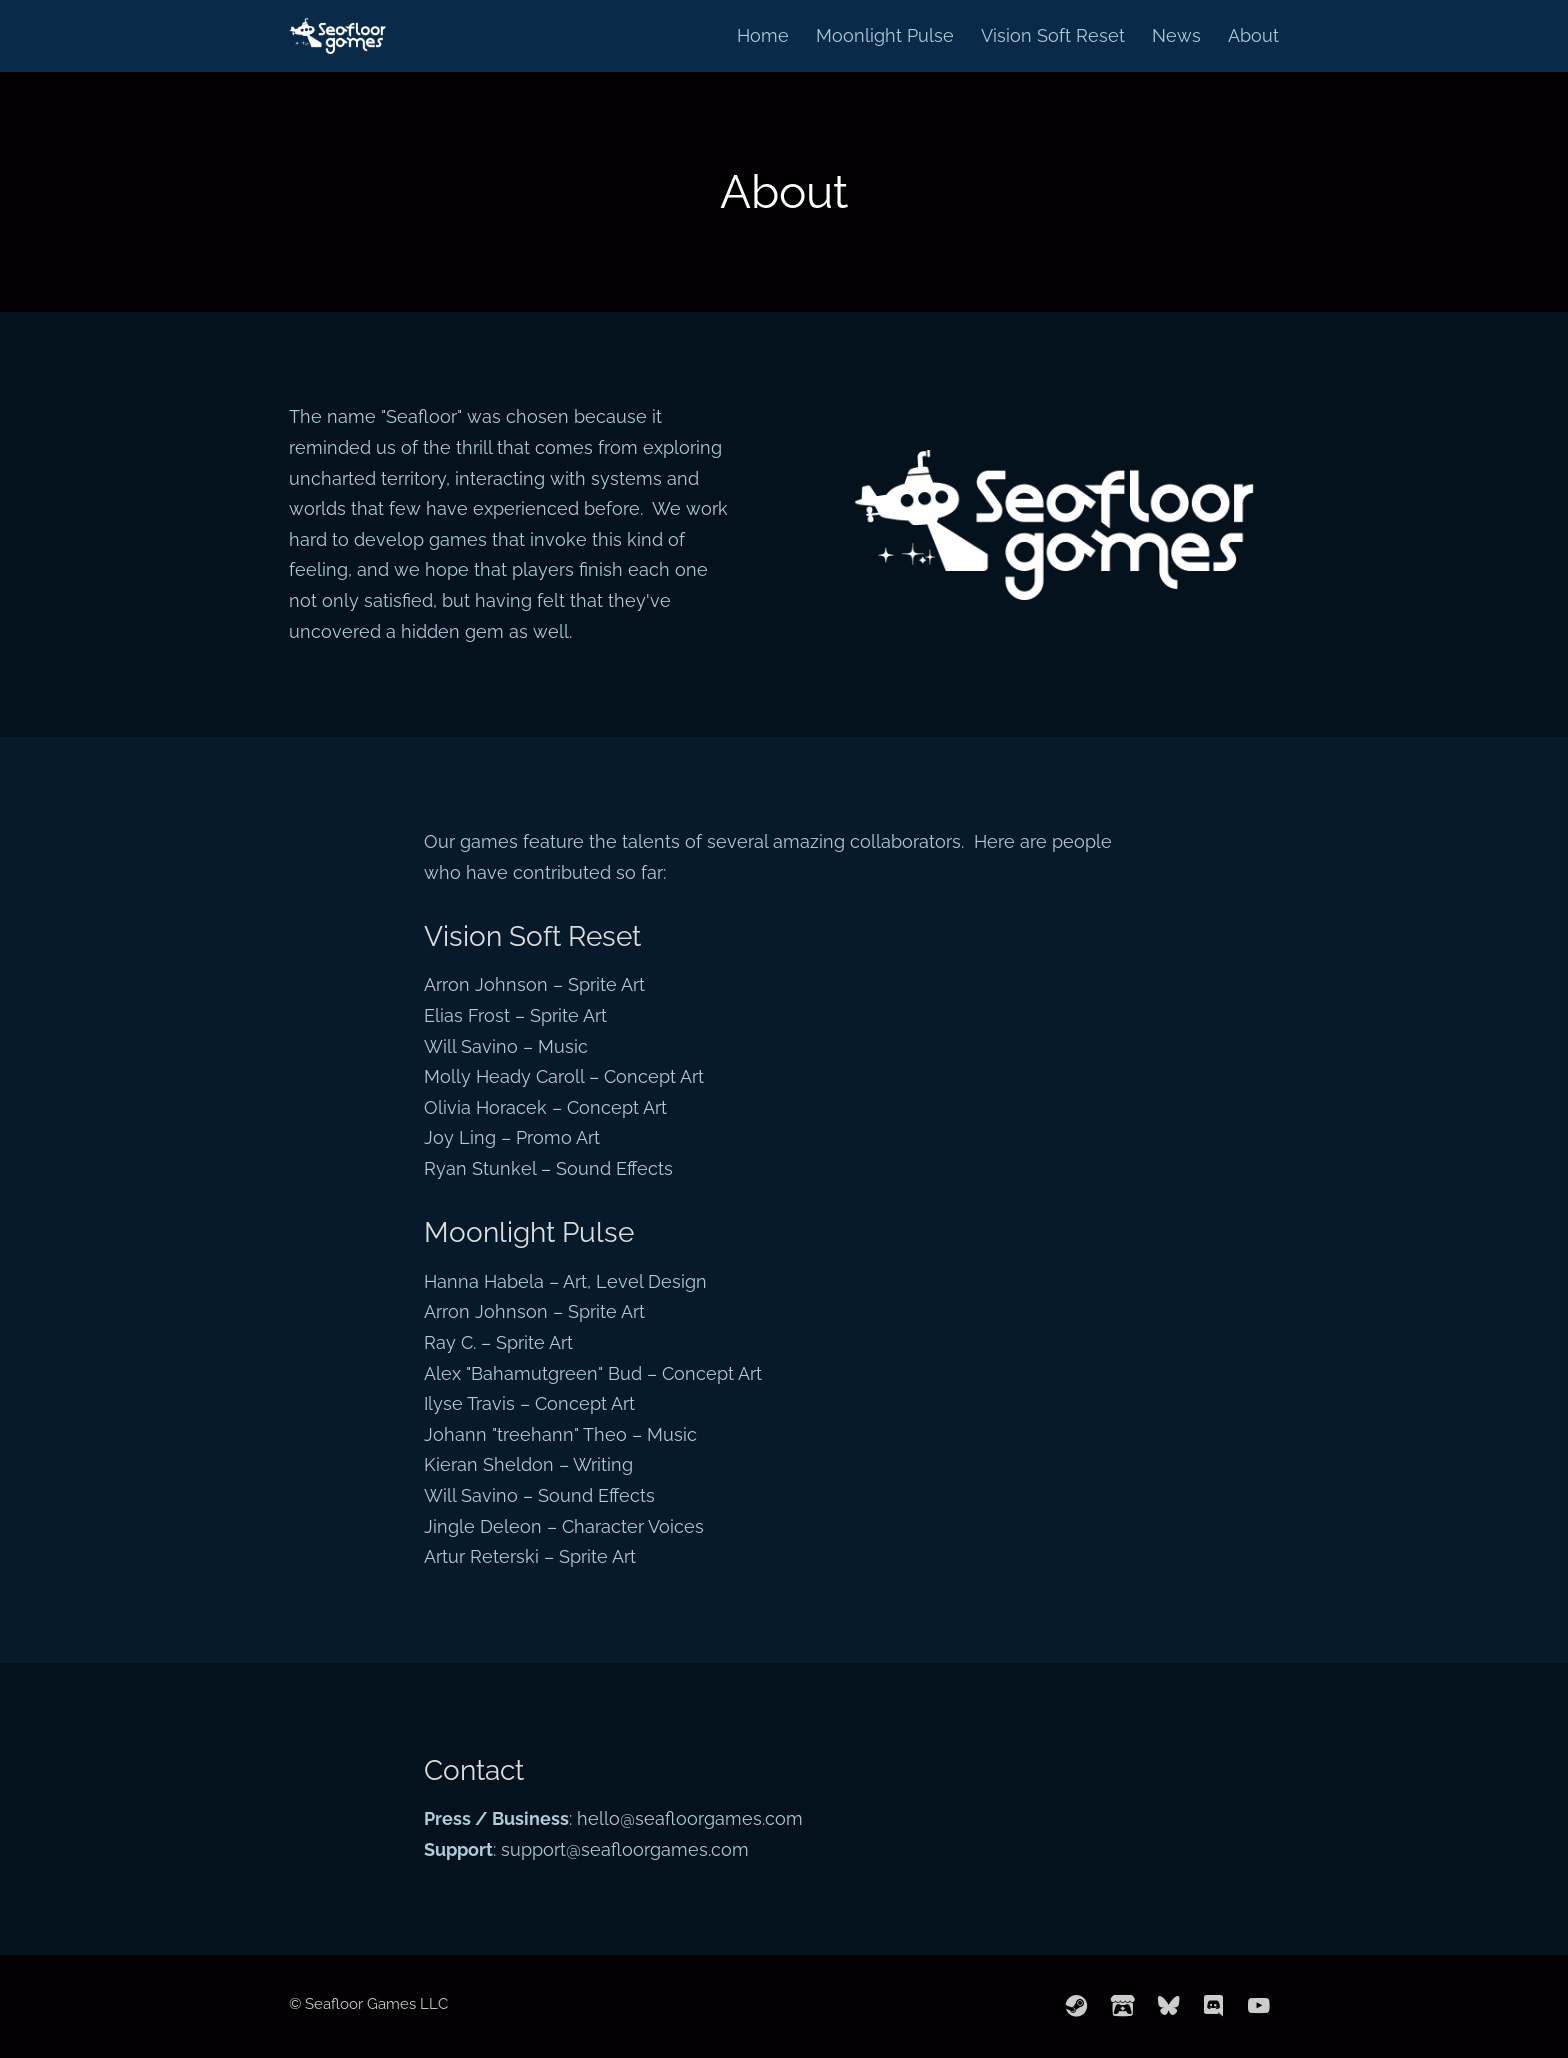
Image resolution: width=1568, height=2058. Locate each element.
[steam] (1077, 2005)
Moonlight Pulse (885, 35)
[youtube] (1259, 2005)
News (1176, 35)
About (1253, 35)
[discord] (1214, 2005)
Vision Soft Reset (1053, 35)
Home (763, 35)
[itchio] (1123, 2005)
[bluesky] (1169, 2005)
